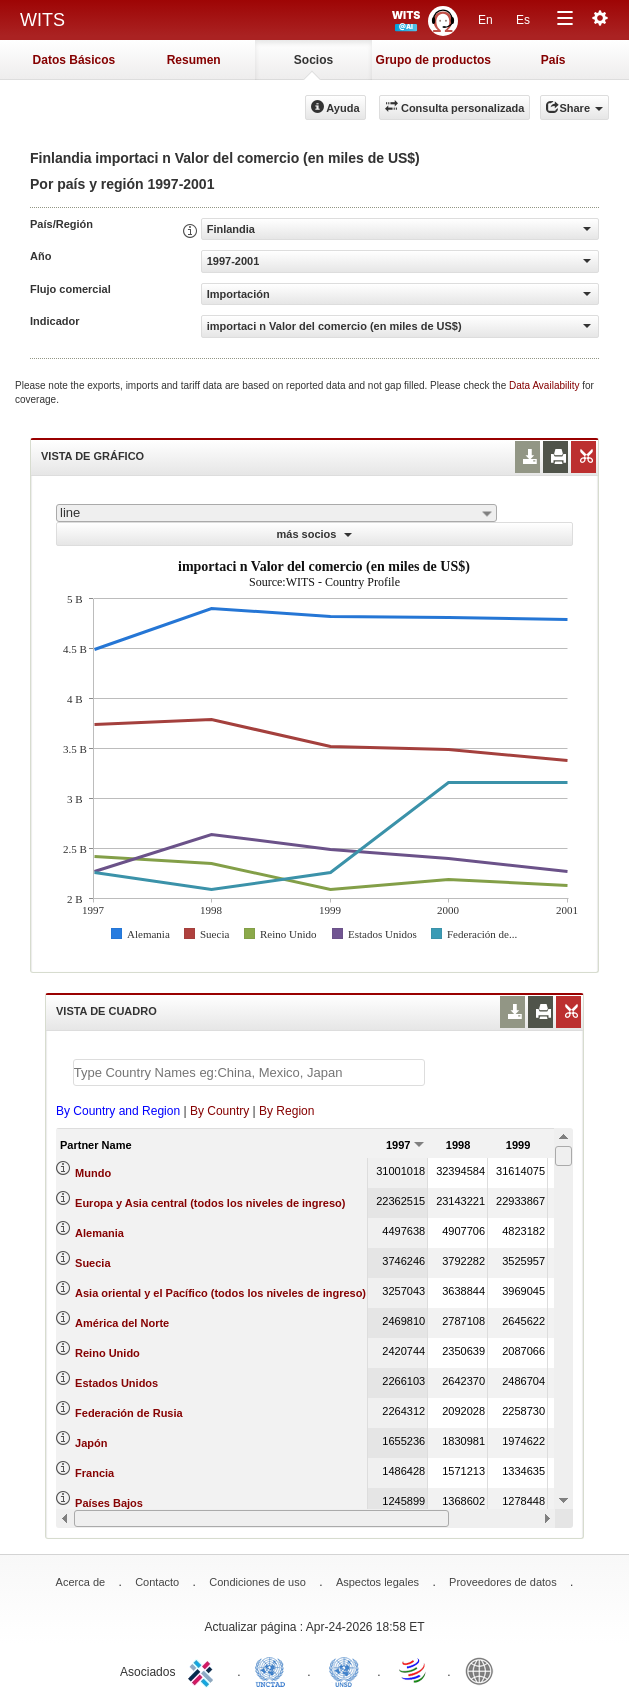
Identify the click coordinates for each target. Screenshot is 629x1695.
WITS (42, 20)
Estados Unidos (116, 1383)
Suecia (92, 1263)
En (485, 20)
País (553, 60)
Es (523, 20)
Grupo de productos (433, 60)
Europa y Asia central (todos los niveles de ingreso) (210, 1203)
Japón (91, 1443)
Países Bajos (109, 1503)
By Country (219, 1111)
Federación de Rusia (129, 1413)
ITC (204, 1670)
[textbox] (249, 1072)
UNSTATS (344, 1670)
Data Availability (545, 385)
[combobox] (276, 513)
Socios (313, 60)
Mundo (93, 1173)
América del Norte (122, 1323)
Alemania (99, 1233)
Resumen (194, 60)
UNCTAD (274, 1670)
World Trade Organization (414, 1670)
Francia (94, 1473)
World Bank (484, 1670)
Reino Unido (107, 1353)
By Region (286, 1111)
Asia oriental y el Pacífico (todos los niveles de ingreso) (220, 1293)
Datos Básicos (74, 60)
